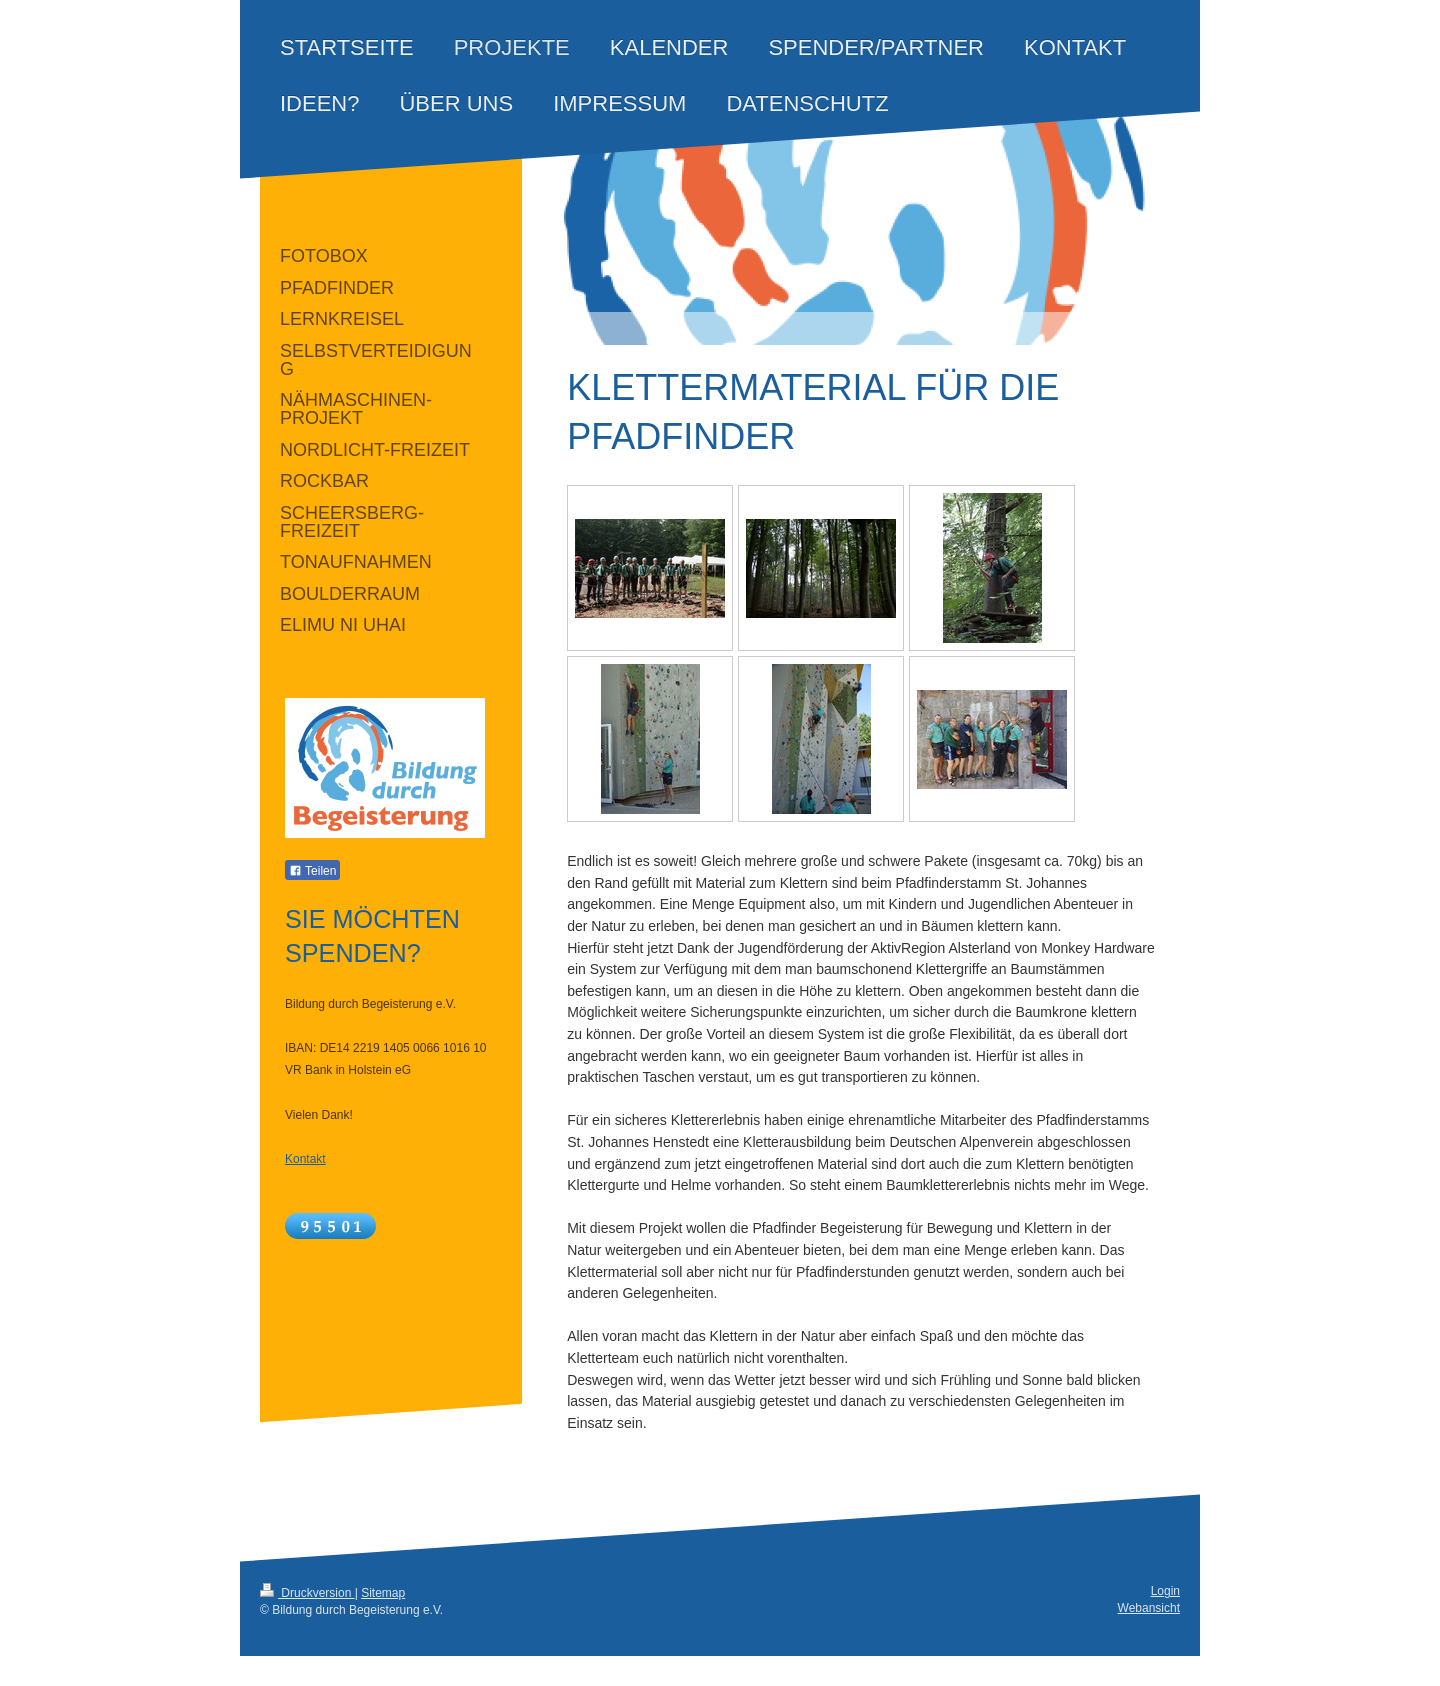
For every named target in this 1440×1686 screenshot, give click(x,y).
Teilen (312, 871)
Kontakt (305, 1159)
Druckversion (307, 1593)
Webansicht (1149, 1608)
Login (1165, 1591)
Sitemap (383, 1593)
